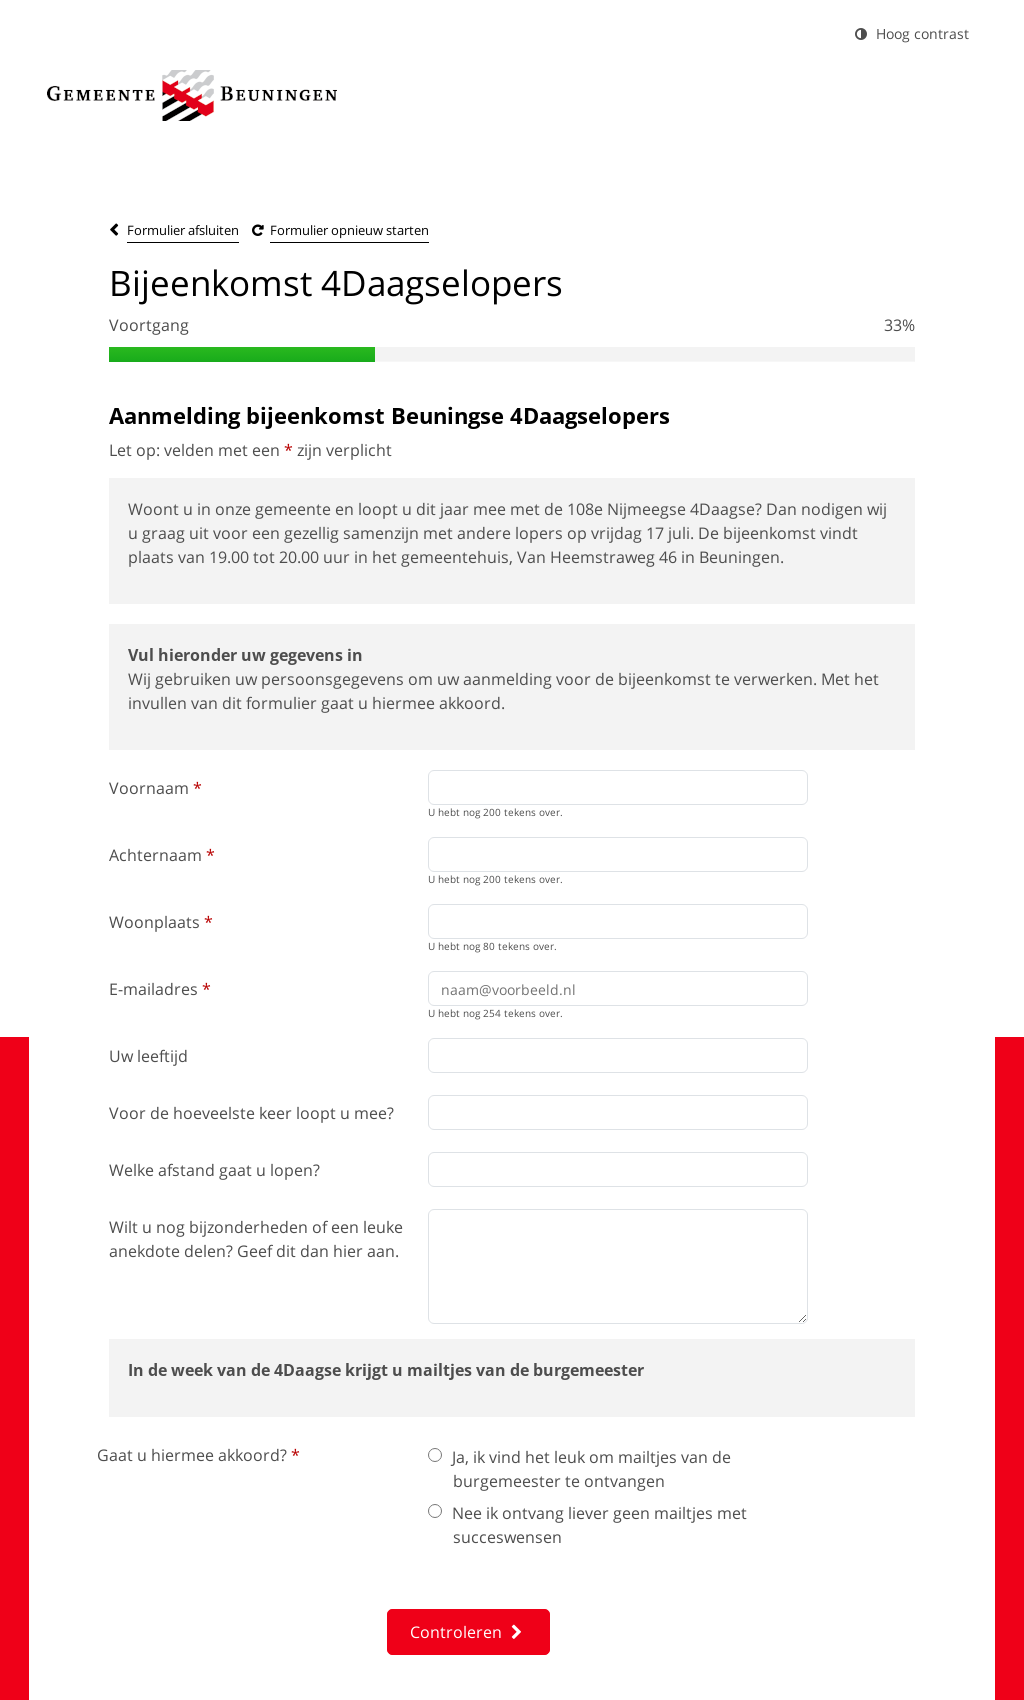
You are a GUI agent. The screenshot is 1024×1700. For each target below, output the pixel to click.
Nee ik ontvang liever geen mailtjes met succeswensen (587, 1525)
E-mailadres (160, 989)
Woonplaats (161, 922)
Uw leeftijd (148, 1056)
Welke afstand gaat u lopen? (214, 1170)
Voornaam (155, 788)
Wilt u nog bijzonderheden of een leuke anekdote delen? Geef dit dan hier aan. (256, 1239)
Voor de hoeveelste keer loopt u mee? (251, 1113)
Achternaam (162, 855)
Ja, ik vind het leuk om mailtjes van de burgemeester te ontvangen (579, 1469)
